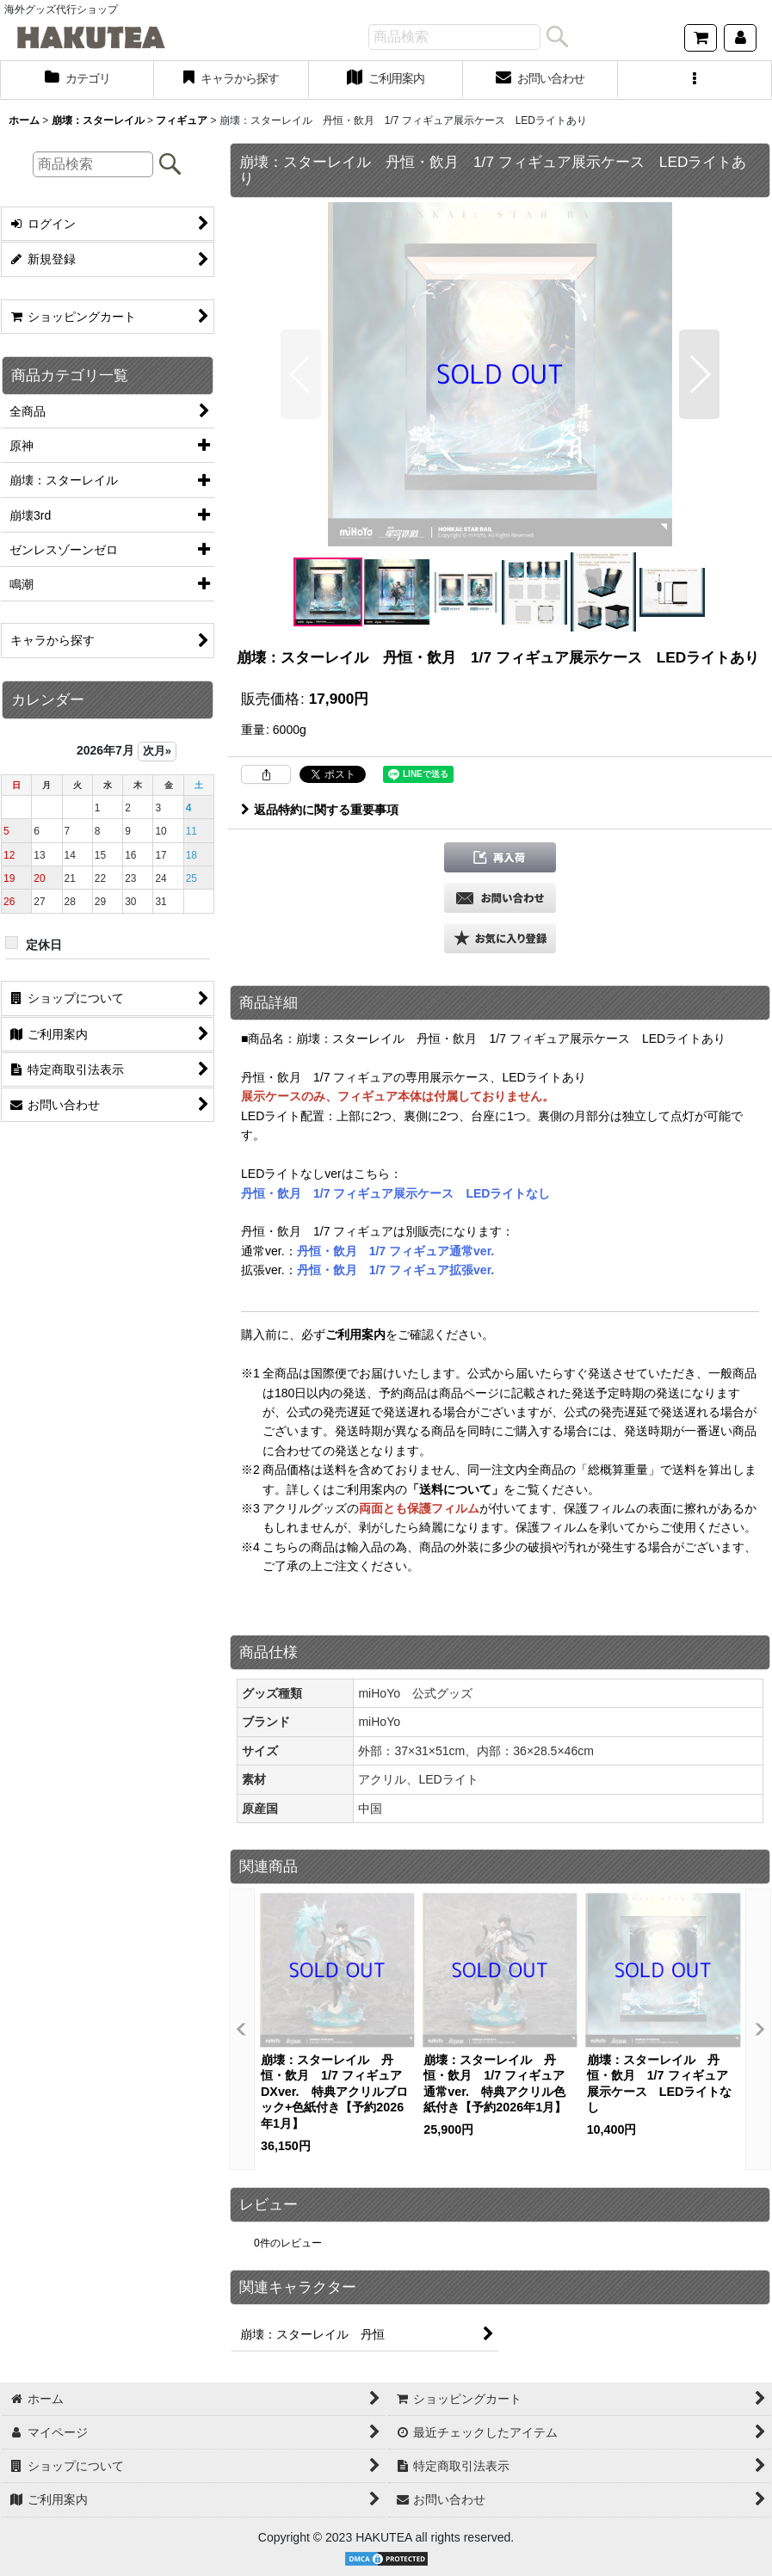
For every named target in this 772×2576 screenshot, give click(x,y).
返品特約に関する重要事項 (319, 810)
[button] (695, 80)
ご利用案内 (355, 1334)
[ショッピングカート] (700, 38)
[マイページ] (740, 38)
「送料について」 (455, 1489)
